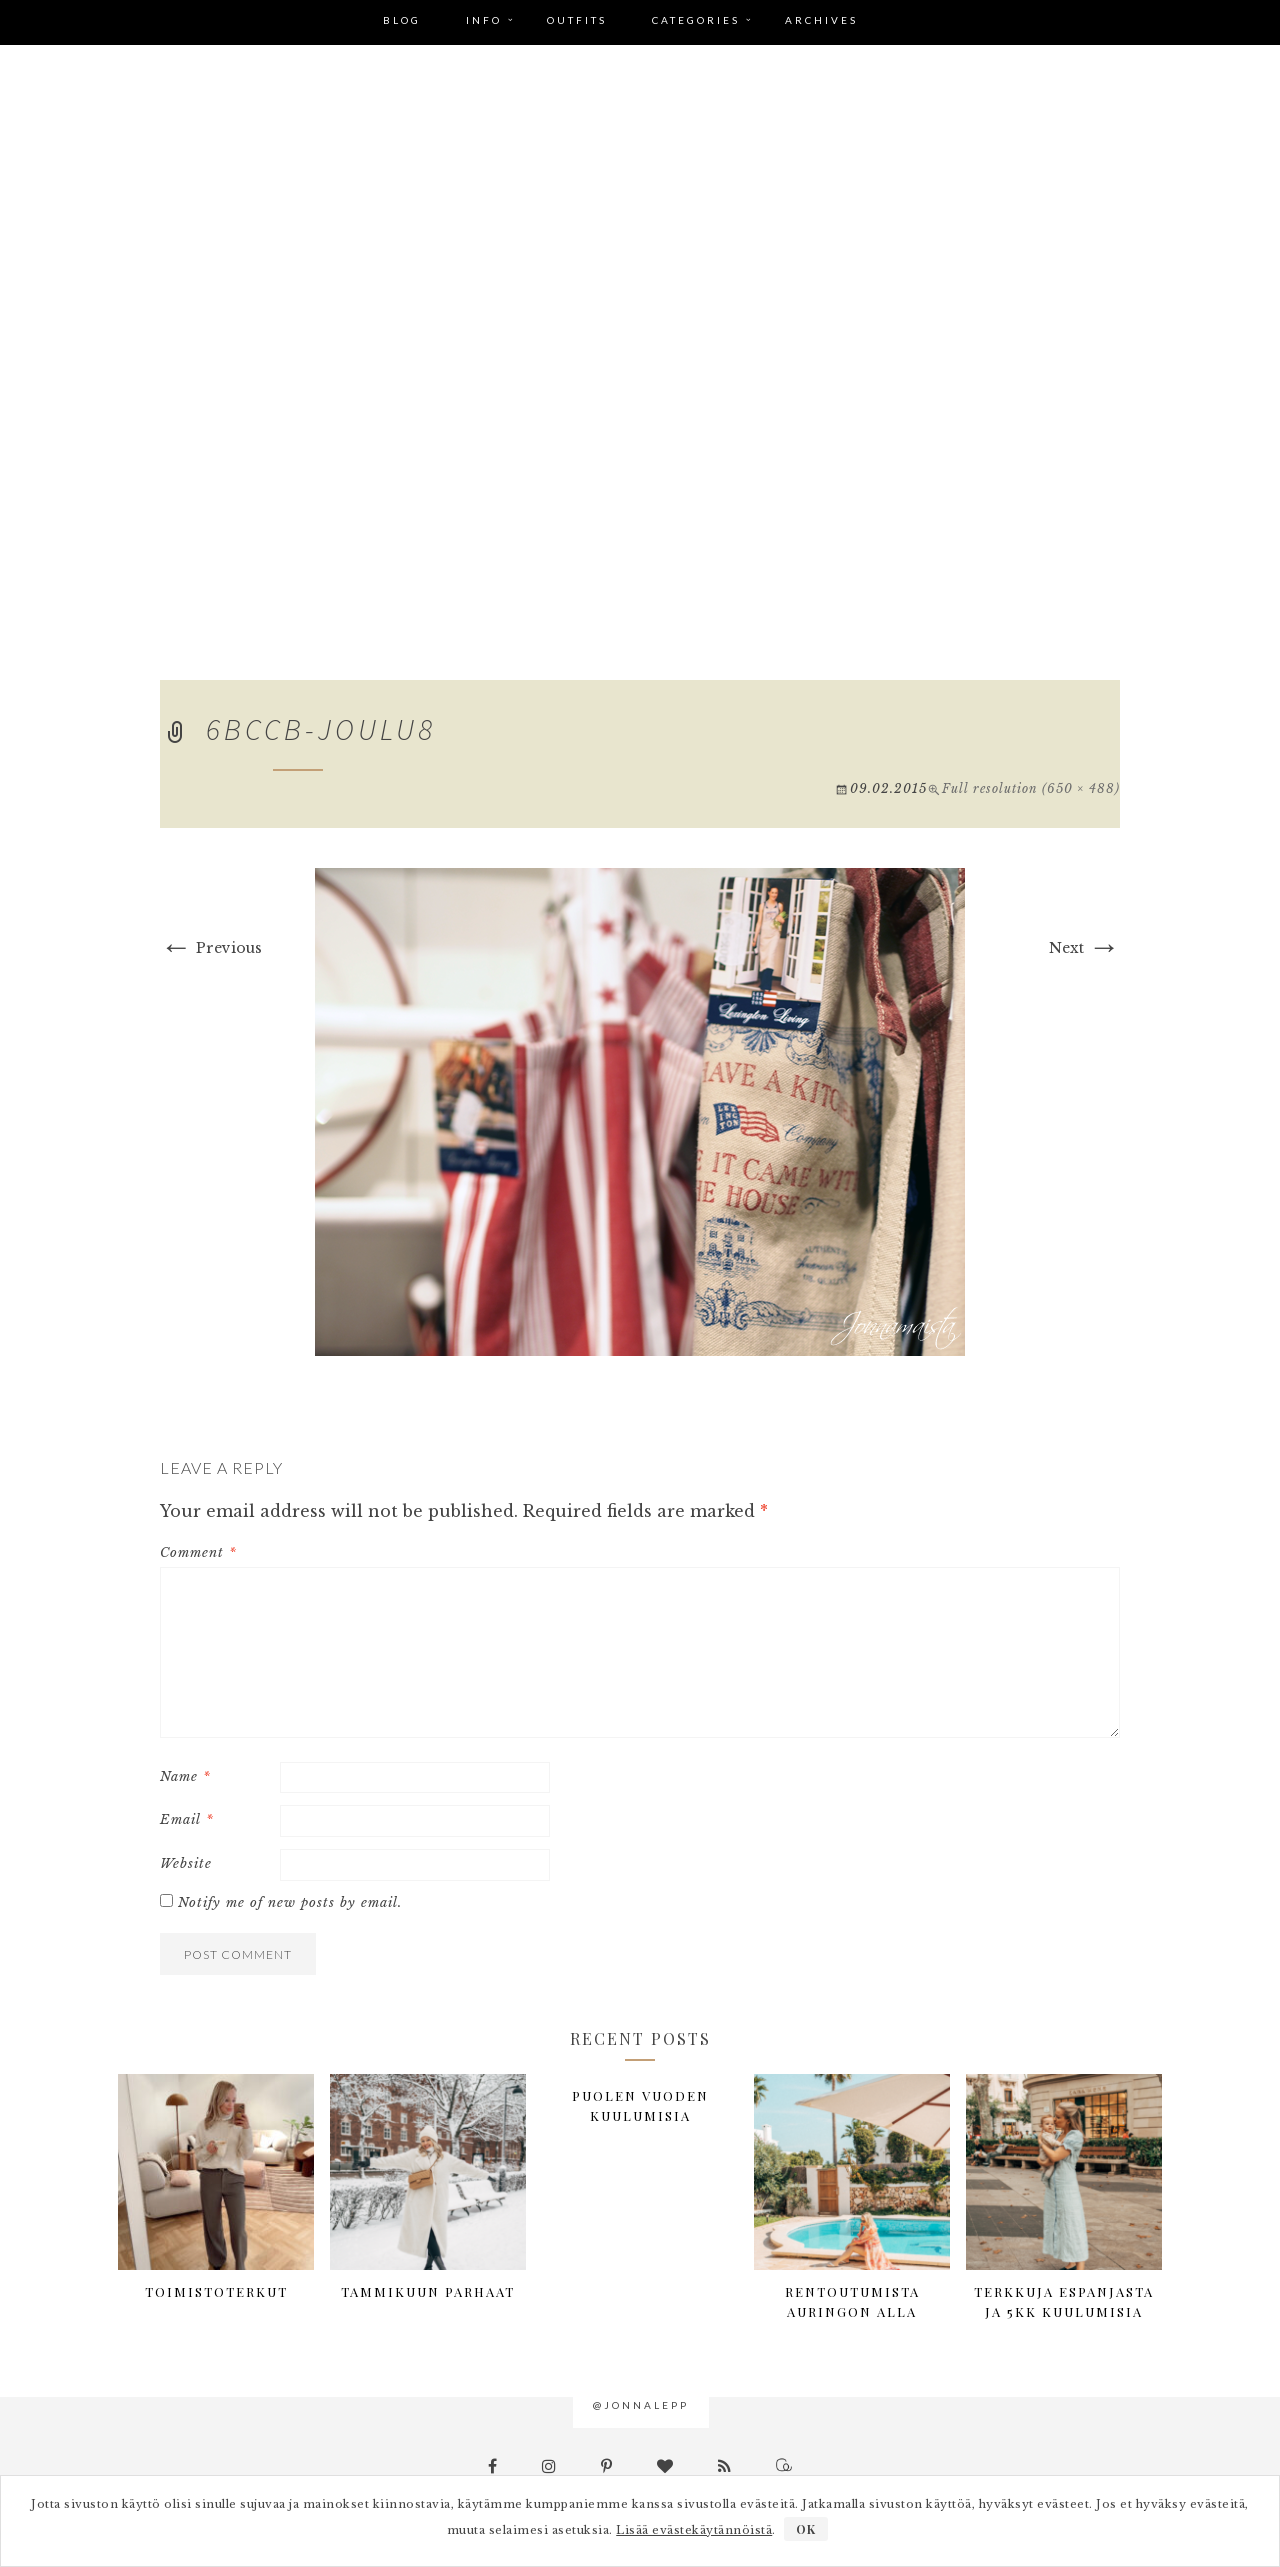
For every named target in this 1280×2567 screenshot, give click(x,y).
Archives (821, 20)
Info (484, 20)
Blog (402, 20)
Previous (211, 948)
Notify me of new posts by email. (290, 1902)
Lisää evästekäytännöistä (694, 2530)
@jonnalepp (641, 2405)
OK (806, 2529)
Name (185, 1776)
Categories (696, 20)
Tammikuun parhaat (428, 2291)
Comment (198, 1552)
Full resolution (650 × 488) (1031, 788)
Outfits (577, 20)
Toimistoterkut (216, 2291)
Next (1084, 948)
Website (186, 1863)
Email (187, 1819)
